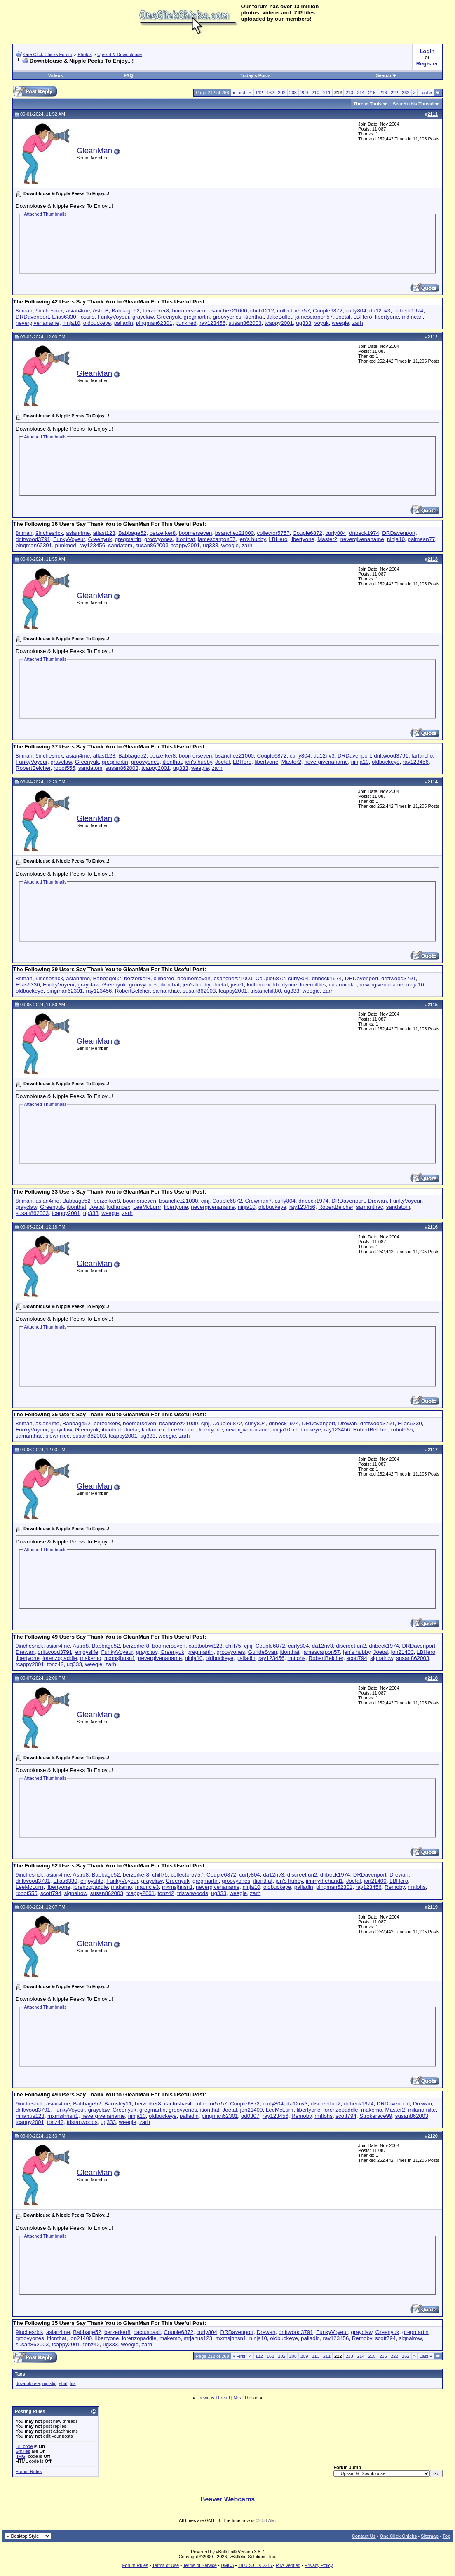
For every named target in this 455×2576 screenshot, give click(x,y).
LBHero (362, 317)
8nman (24, 311)
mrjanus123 (30, 2116)
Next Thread (246, 2397)
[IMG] (21, 2456)
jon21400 (402, 1652)
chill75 (233, 1646)
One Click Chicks (398, 2536)
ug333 (303, 323)
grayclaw (143, 317)
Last (426, 92)
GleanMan (94, 150)
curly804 (355, 311)
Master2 (327, 539)
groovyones (227, 317)
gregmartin (196, 317)
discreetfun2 (351, 1646)
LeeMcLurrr (147, 1207)
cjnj (205, 1201)
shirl (63, 2383)
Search (386, 75)
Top (446, 2536)
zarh (357, 323)
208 (293, 92)
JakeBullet (279, 317)
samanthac (166, 991)
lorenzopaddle (59, 1658)
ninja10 (71, 323)
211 (327, 92)
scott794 (356, 1658)
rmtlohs (296, 1658)
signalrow (381, 1658)
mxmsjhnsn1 (119, 1658)
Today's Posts (255, 75)
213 (349, 92)
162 (270, 92)
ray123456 (212, 323)
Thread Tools (368, 103)
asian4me (78, 311)
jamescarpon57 (314, 317)
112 (259, 92)
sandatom (120, 545)
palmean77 (421, 539)
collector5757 (293, 311)
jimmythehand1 (324, 1881)
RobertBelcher (33, 768)
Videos (55, 75)
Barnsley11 (118, 2103)
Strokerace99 (375, 2116)
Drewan (377, 1201)
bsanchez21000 (228, 311)
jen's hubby (252, 539)
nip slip (49, 2383)
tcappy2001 (279, 323)
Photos (84, 54)
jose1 (237, 984)
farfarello (422, 756)
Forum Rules (29, 2471)
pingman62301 (154, 323)
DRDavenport (32, 317)
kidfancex (258, 984)
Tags (20, 2373)
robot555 (64, 768)
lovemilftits (313, 984)
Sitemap (430, 2536)
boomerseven (188, 311)
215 (371, 92)
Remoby (395, 1887)
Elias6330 (64, 317)
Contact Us (364, 2536)
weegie (340, 323)
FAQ (128, 75)
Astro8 (101, 311)
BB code (24, 2446)
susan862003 (245, 323)
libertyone (387, 317)
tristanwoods (192, 1893)
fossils (86, 317)
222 (394, 92)
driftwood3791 (33, 539)
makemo (90, 1658)
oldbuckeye (97, 323)
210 (315, 92)
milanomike (342, 984)
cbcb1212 (262, 311)
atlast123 (104, 533)
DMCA (227, 2565)
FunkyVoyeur (113, 317)
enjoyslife (86, 1652)
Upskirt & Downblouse (119, 54)
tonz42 (55, 1664)
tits (73, 2383)
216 (383, 92)
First (239, 92)
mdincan (412, 317)
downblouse (28, 2383)
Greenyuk (169, 317)
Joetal (342, 317)
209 (304, 92)
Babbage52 (126, 311)
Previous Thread (213, 2397)
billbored (163, 978)
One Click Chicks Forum (48, 54)
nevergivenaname (37, 323)
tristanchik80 (265, 991)
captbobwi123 (205, 1646)
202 (281, 92)
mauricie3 (147, 1887)
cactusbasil (177, 2103)
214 (360, 92)
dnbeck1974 (409, 311)
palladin (123, 323)
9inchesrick (49, 311)
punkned (186, 323)
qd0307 (250, 2116)
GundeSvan (262, 1652)
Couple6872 (327, 311)
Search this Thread (413, 103)
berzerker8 (156, 311)
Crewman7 (258, 1201)
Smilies (23, 2451)
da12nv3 (379, 311)
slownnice (58, 1436)
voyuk (321, 323)
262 (405, 92)
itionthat (254, 317)
